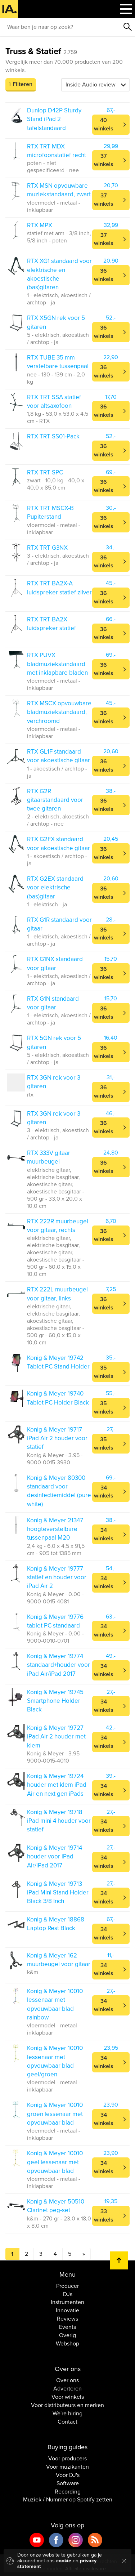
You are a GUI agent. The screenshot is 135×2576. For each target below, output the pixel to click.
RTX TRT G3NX (47, 548)
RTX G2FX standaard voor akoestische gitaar (58, 843)
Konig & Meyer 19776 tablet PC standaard (55, 1621)
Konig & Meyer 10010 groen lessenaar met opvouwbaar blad (55, 2113)
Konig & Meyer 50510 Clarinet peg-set (55, 2206)
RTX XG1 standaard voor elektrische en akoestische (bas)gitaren (59, 274)
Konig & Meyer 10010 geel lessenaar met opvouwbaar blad (55, 2162)
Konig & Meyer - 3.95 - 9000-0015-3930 (55, 1459)
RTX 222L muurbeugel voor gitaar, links (57, 1294)
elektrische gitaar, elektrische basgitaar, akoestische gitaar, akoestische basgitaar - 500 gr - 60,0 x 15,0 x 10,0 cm (55, 1256)
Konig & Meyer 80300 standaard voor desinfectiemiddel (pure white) (59, 1491)
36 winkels (103, 275)
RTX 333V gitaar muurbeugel (48, 1157)
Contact (67, 2421)
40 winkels (103, 124)
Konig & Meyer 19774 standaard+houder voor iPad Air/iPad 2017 (58, 1665)
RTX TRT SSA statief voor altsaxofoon (54, 401)
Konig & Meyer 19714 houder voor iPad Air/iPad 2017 (54, 1856)
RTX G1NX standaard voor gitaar (55, 963)
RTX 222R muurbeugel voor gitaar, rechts (57, 1226)
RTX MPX (39, 225)
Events (67, 2327)
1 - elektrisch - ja (47, 904)
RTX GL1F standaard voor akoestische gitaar (58, 756)
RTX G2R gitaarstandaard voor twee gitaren (55, 800)
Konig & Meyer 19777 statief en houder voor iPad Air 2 (56, 1577)
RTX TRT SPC (45, 472)
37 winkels (103, 160)
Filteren (22, 84)
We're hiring (67, 2413)
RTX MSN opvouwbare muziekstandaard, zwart (59, 190)
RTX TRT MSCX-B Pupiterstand (50, 512)
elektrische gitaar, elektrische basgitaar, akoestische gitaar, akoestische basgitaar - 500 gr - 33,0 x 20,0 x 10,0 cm (55, 1188)
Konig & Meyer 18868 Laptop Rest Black (55, 1924)
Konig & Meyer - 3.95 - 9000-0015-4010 (55, 1757)
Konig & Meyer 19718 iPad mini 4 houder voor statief (59, 1821)
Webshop (67, 2343)
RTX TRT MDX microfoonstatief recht (56, 151)
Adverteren (67, 2388)
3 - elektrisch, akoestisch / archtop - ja (58, 559)
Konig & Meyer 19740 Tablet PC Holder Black (58, 1398)
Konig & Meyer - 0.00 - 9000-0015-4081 (55, 1598)
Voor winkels (67, 2397)
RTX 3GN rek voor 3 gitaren (53, 1082)
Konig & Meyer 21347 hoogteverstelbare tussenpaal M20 (55, 1529)
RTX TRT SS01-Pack (53, 436)
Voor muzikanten (67, 2466)
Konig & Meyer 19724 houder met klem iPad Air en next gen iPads (56, 1785)
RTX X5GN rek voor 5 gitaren (56, 322)
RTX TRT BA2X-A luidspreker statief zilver (59, 588)
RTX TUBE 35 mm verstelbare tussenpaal (58, 362)
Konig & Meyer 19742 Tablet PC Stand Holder (58, 1362)
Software (68, 2483)
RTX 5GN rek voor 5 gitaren (54, 1042)
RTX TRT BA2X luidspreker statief (51, 624)
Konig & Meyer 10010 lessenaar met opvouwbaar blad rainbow (55, 2004)
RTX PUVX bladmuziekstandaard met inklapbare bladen (57, 664)
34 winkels (103, 1492)
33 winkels (103, 2215)
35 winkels (103, 1372)
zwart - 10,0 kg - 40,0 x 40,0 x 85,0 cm (55, 484)
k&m (32, 1972)
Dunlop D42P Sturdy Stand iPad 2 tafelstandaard (54, 119)
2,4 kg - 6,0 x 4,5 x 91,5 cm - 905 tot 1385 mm (56, 1550)
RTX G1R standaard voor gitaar (59, 924)
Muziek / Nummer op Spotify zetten (67, 2499)
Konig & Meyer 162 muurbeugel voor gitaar (58, 1960)
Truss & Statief (41, 51)
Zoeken (128, 27)
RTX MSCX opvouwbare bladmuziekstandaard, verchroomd (59, 712)
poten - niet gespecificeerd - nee (53, 167)
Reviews (67, 2318)
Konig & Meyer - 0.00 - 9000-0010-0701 (55, 1637)
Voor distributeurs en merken (67, 2405)
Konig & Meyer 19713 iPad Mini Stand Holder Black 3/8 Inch (58, 1892)
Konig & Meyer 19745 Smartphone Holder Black (55, 1701)
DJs (67, 2294)
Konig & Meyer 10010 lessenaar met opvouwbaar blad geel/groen (55, 2061)
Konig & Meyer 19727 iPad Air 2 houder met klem (56, 1736)
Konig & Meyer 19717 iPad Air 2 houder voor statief (57, 1438)
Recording (68, 2491)
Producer (67, 2286)
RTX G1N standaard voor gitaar (53, 1003)
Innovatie (67, 2310)
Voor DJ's (68, 2475)
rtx (30, 1094)
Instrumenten (67, 2302)
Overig (67, 2335)
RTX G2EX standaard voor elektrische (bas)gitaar (55, 887)
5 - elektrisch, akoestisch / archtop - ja (58, 338)
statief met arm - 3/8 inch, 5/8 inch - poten (59, 237)
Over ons (67, 2380)
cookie (63, 2561)
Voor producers (67, 2458)
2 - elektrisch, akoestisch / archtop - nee (58, 820)
